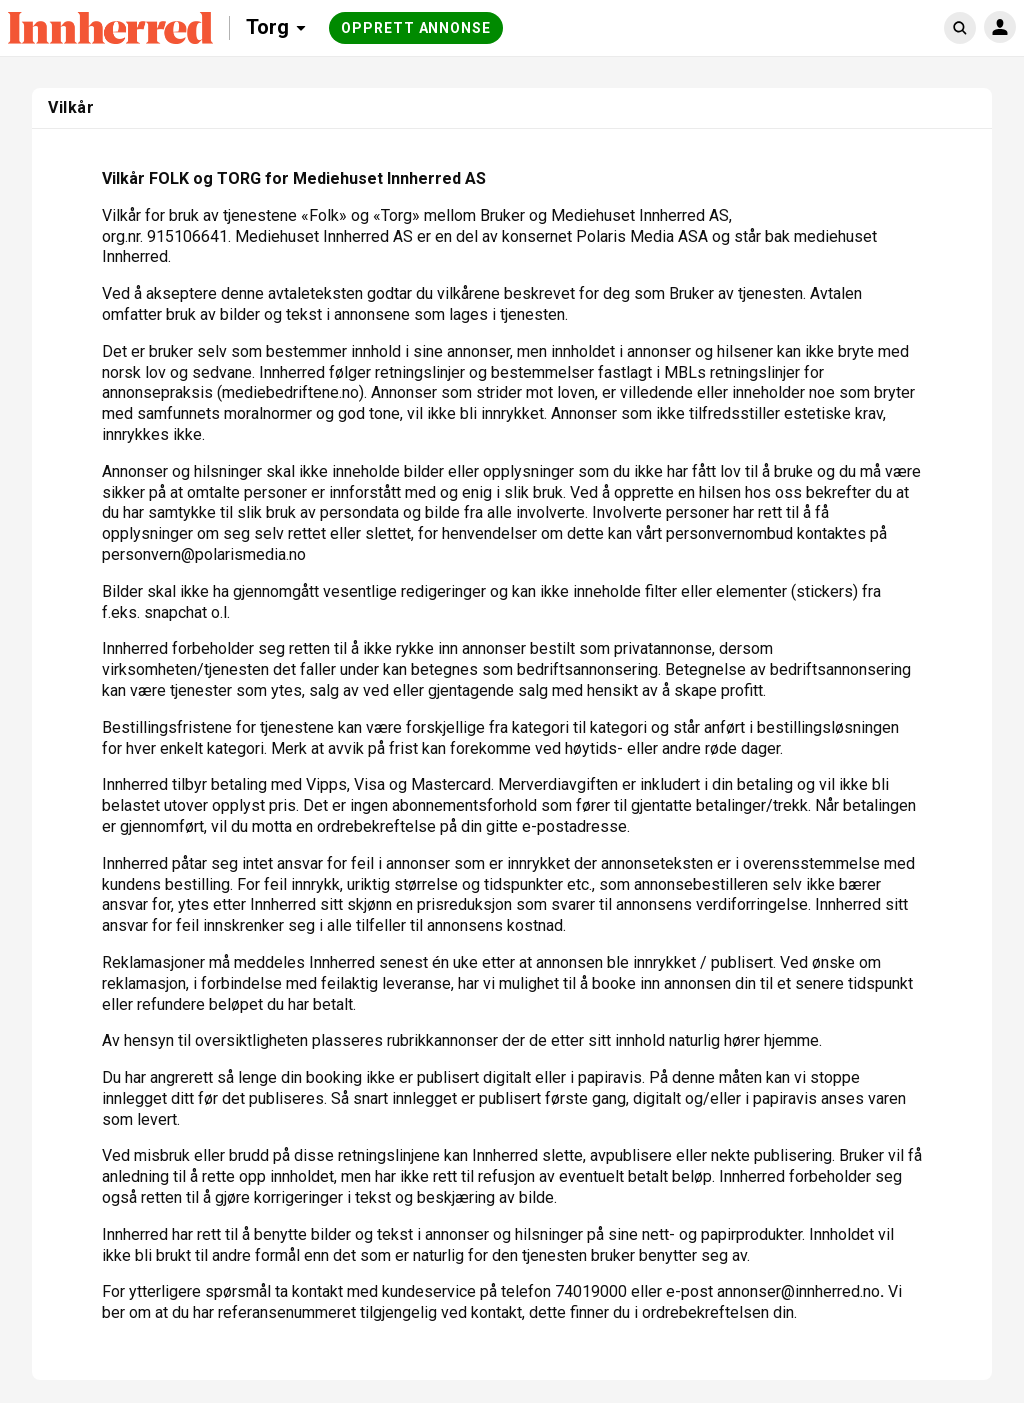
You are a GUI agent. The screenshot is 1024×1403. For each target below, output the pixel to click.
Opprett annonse (416, 28)
